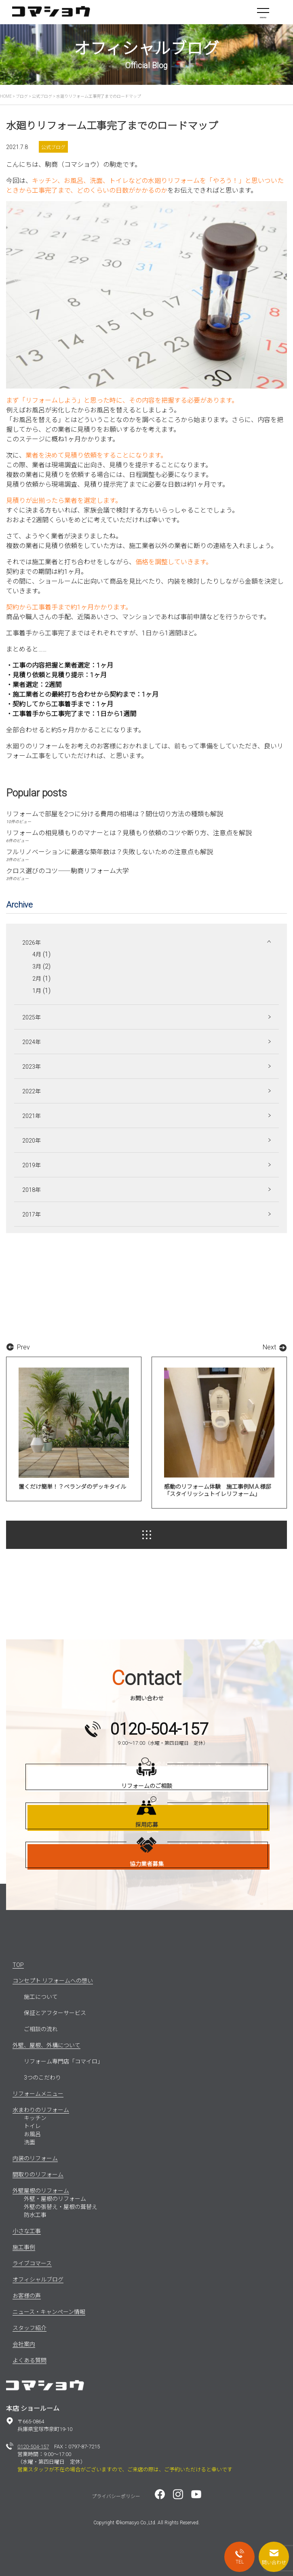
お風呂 (32, 2134)
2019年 (31, 1165)
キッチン (35, 2118)
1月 (36, 991)
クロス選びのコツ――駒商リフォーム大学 (67, 871)
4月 (36, 954)
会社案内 (24, 2344)
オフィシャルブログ (38, 2279)
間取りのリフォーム (38, 2174)
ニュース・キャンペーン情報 (49, 2312)
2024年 (31, 1042)
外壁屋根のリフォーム (41, 2190)
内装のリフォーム (35, 2158)
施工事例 (24, 2247)
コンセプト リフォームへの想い (53, 1980)
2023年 (31, 1066)
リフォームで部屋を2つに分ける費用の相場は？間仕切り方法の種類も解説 (114, 814)
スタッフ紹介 (29, 2328)
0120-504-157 (33, 2447)
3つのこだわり (42, 2077)
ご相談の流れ (41, 2029)
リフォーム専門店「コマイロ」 (63, 2061)
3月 (36, 966)
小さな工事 (27, 2231)
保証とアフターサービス (55, 2013)
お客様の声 (27, 2295)
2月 (36, 978)
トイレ (32, 2126)
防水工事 (35, 2215)
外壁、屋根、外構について (46, 2045)
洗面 (29, 2142)
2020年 (31, 1140)
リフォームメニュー (38, 2094)
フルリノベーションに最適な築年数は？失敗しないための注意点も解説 (109, 852)
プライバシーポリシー (116, 2496)
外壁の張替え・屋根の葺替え (60, 2207)
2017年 (31, 1214)
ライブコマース (32, 2263)
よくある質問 (29, 2360)
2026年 (31, 942)
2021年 (31, 1116)
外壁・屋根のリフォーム (55, 2199)
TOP (18, 1965)
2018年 (31, 1190)
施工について (41, 1997)
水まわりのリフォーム (41, 2110)
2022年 (31, 1091)
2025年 (31, 1017)
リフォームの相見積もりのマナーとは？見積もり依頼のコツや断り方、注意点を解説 (129, 833)
